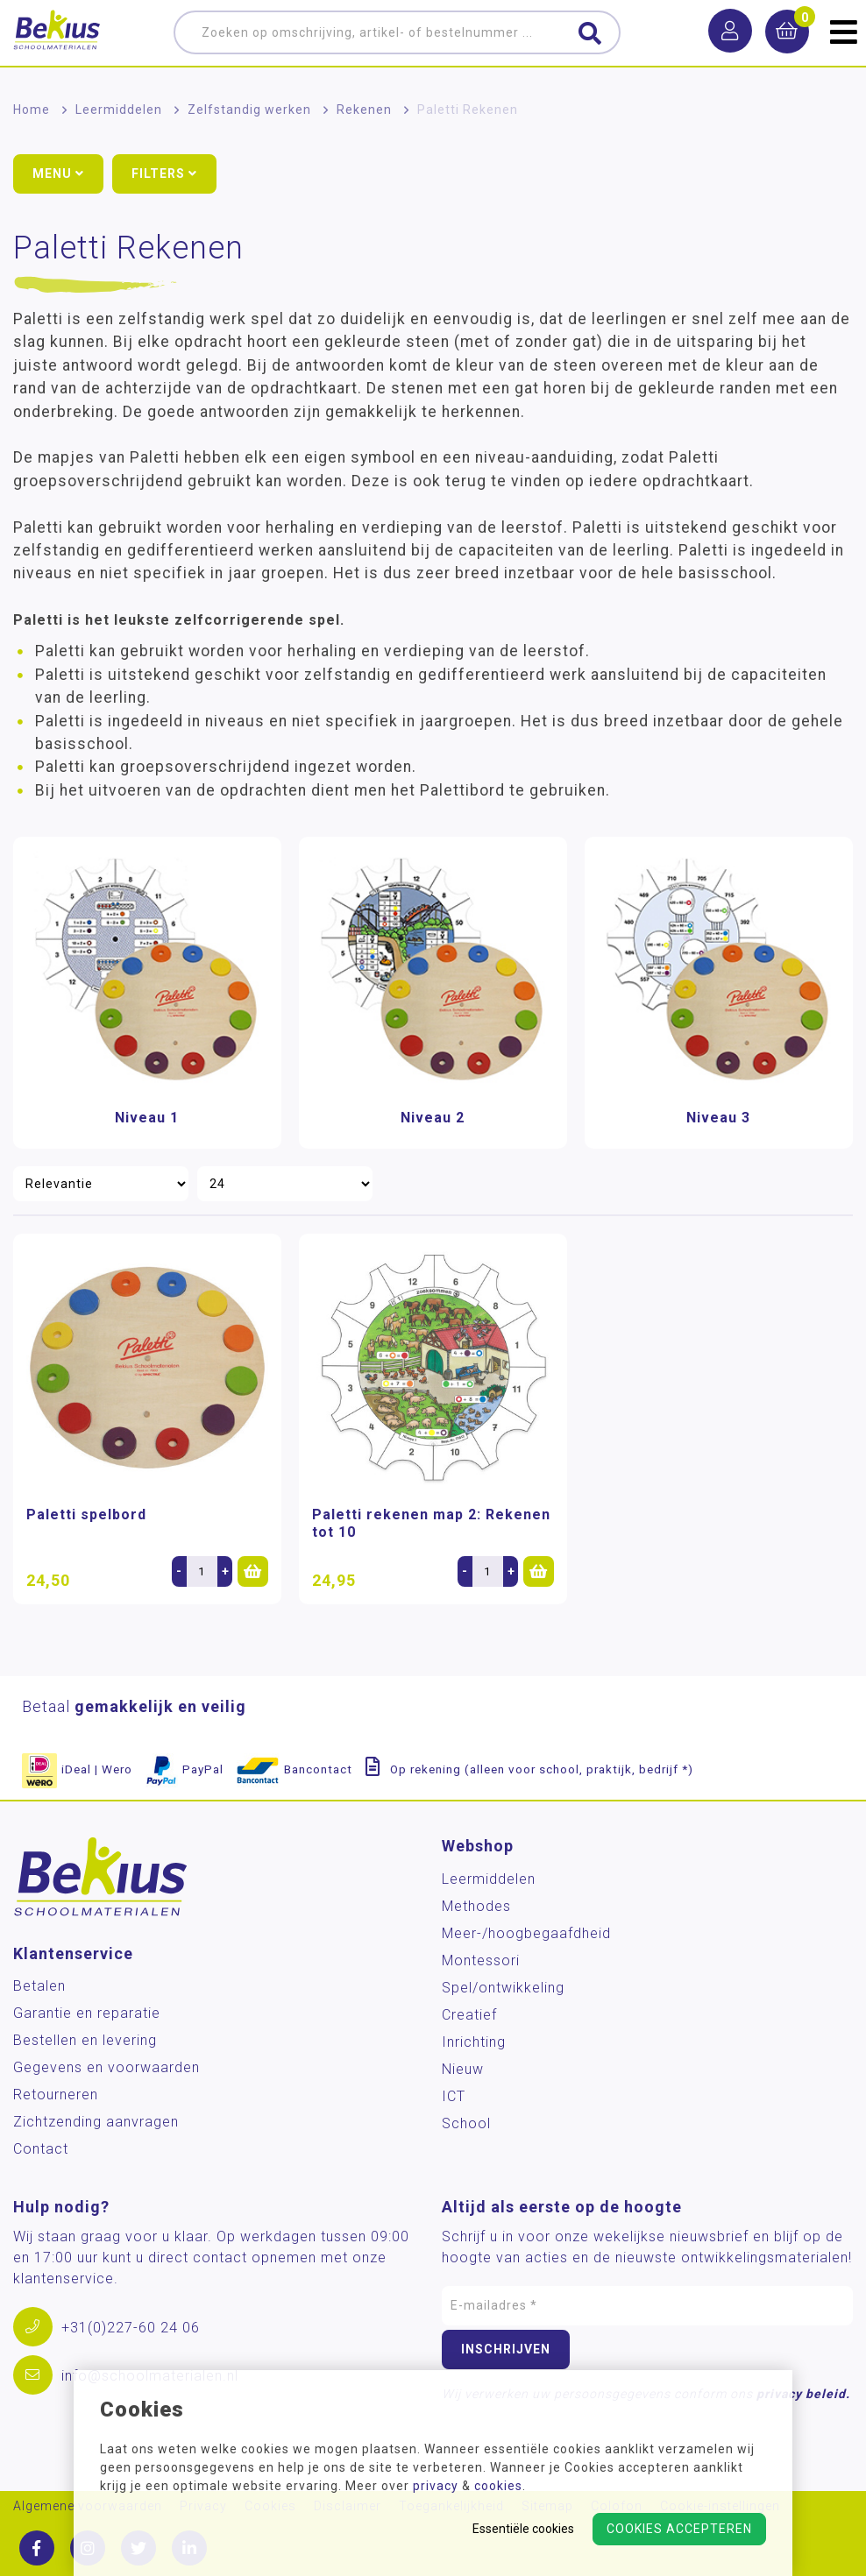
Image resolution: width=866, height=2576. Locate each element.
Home (31, 110)
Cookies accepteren (679, 2529)
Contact (40, 2149)
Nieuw (463, 2069)
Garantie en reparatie (86, 2013)
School (466, 2123)
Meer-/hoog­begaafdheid (526, 1933)
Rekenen (364, 110)
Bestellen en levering (85, 2040)
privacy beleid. (803, 2394)
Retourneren (55, 2094)
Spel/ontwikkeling (503, 1987)
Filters (164, 173)
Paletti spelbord (86, 1514)
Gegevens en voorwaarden (106, 2067)
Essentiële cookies (523, 2529)
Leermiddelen (118, 110)
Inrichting (474, 2042)
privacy (435, 2486)
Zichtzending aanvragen (96, 2121)
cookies (498, 2486)
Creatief (469, 2014)
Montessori (481, 1960)
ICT (453, 2096)
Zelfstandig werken (249, 110)
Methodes (476, 1906)
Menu (58, 173)
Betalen (39, 1986)
